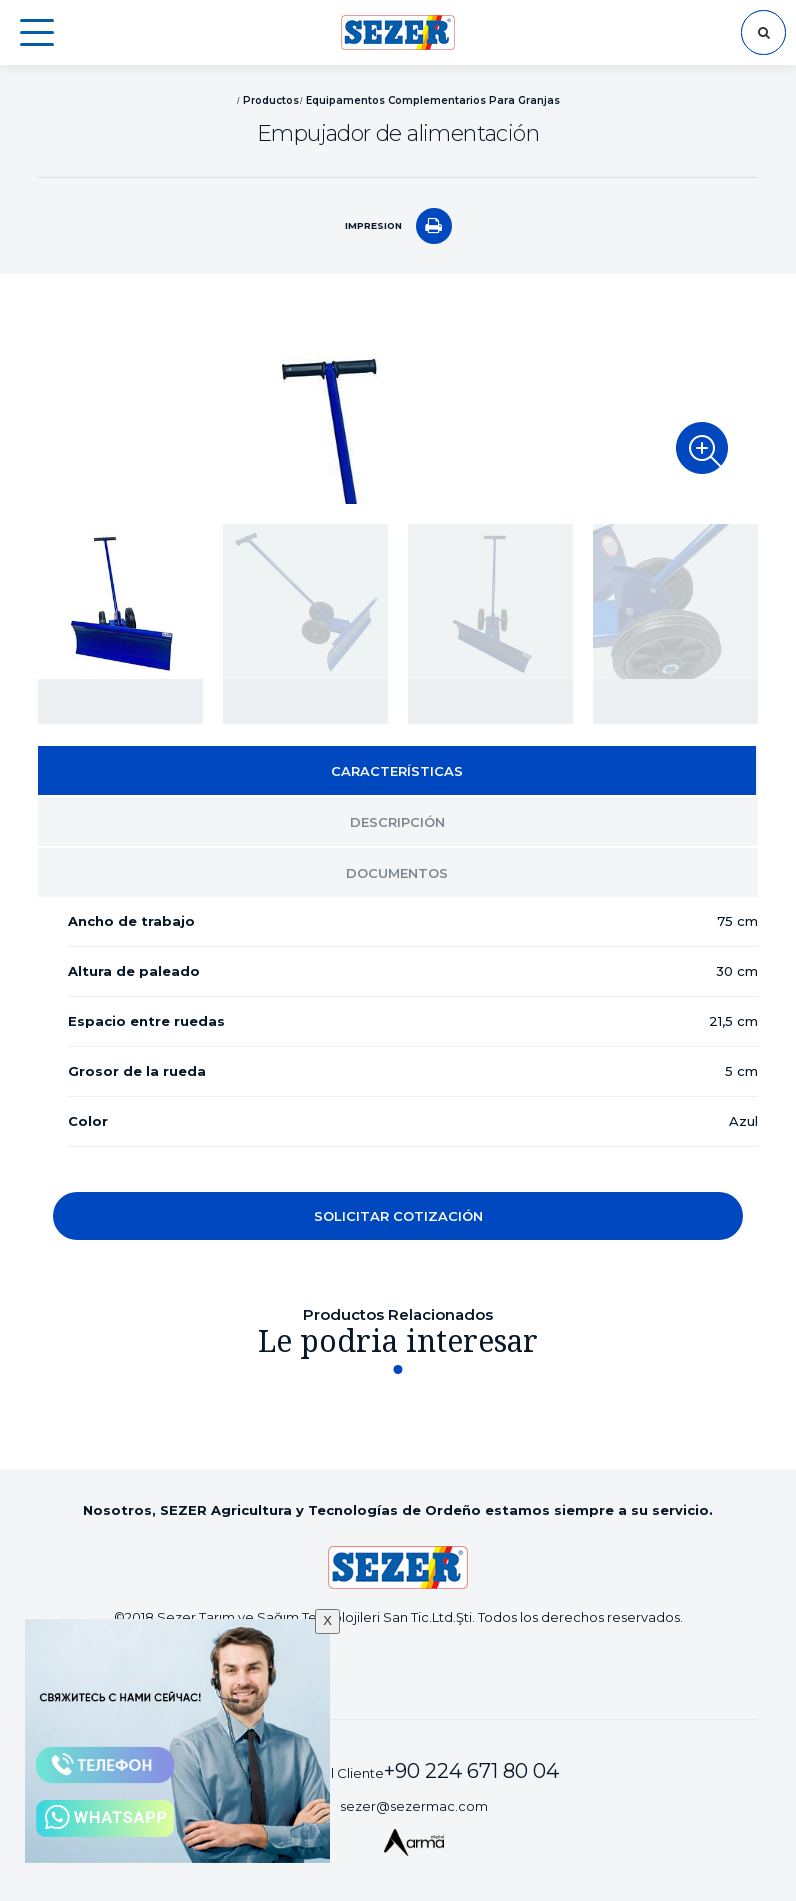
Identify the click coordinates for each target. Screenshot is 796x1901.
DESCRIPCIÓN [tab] (397, 822)
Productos (271, 100)
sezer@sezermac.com (414, 1806)
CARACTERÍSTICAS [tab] (397, 771)
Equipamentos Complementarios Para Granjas (433, 100)
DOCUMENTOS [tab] (397, 873)
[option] (398, 404)
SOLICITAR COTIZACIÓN (398, 1216)
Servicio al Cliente (413, 1771)
